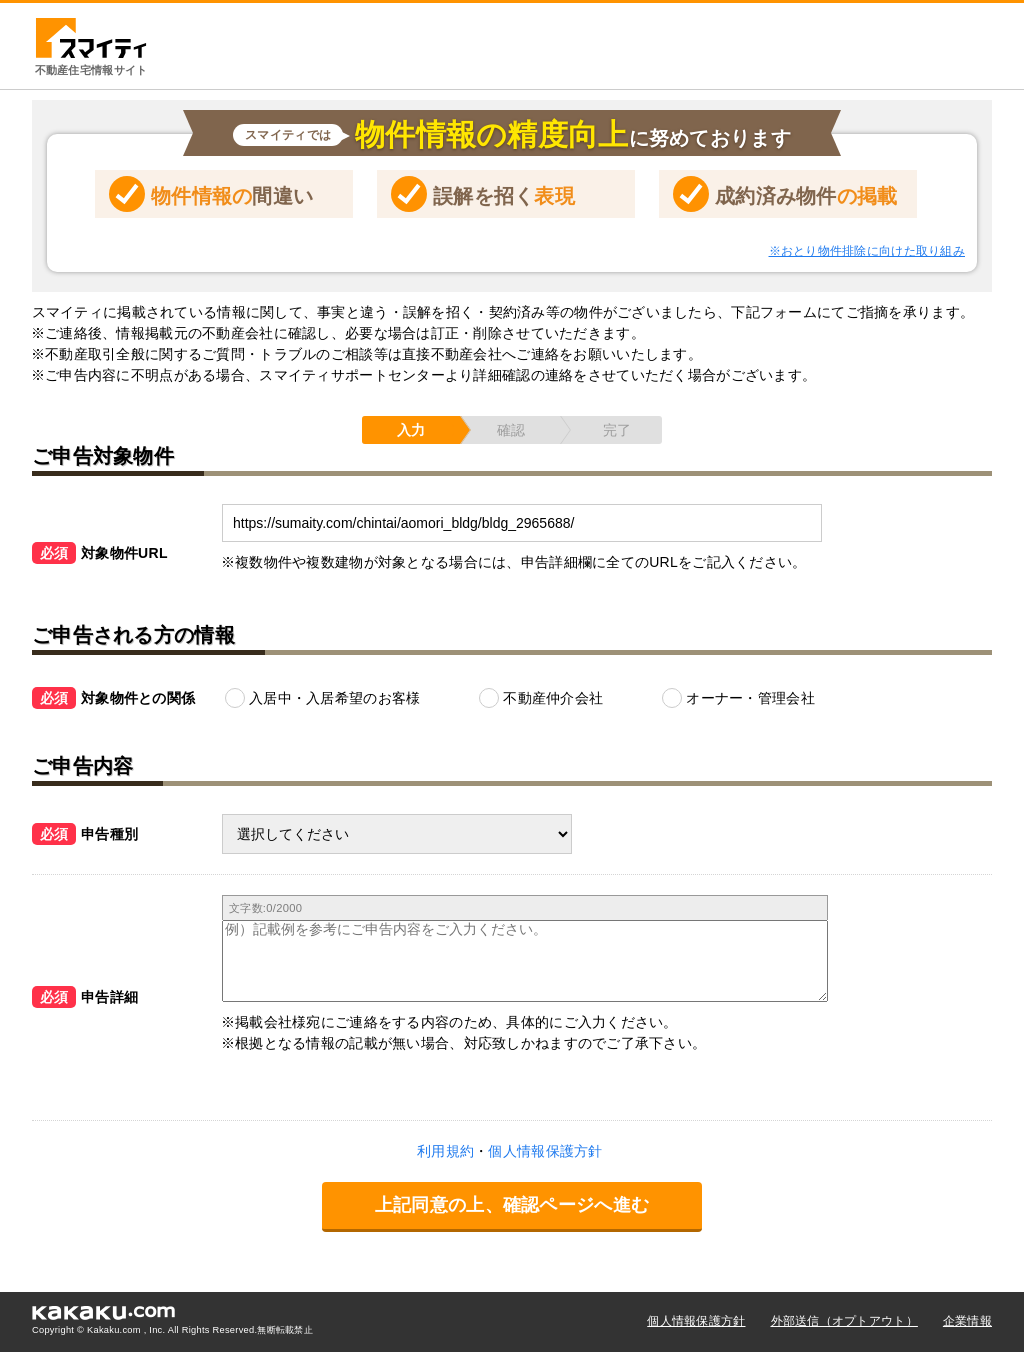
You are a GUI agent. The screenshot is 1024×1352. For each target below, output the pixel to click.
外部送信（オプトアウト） (844, 1321)
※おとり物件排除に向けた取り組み (867, 251)
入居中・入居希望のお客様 (334, 698)
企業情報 (967, 1321)
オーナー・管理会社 (750, 698)
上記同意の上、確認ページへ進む (512, 1205)
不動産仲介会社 (553, 698)
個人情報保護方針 (696, 1321)
